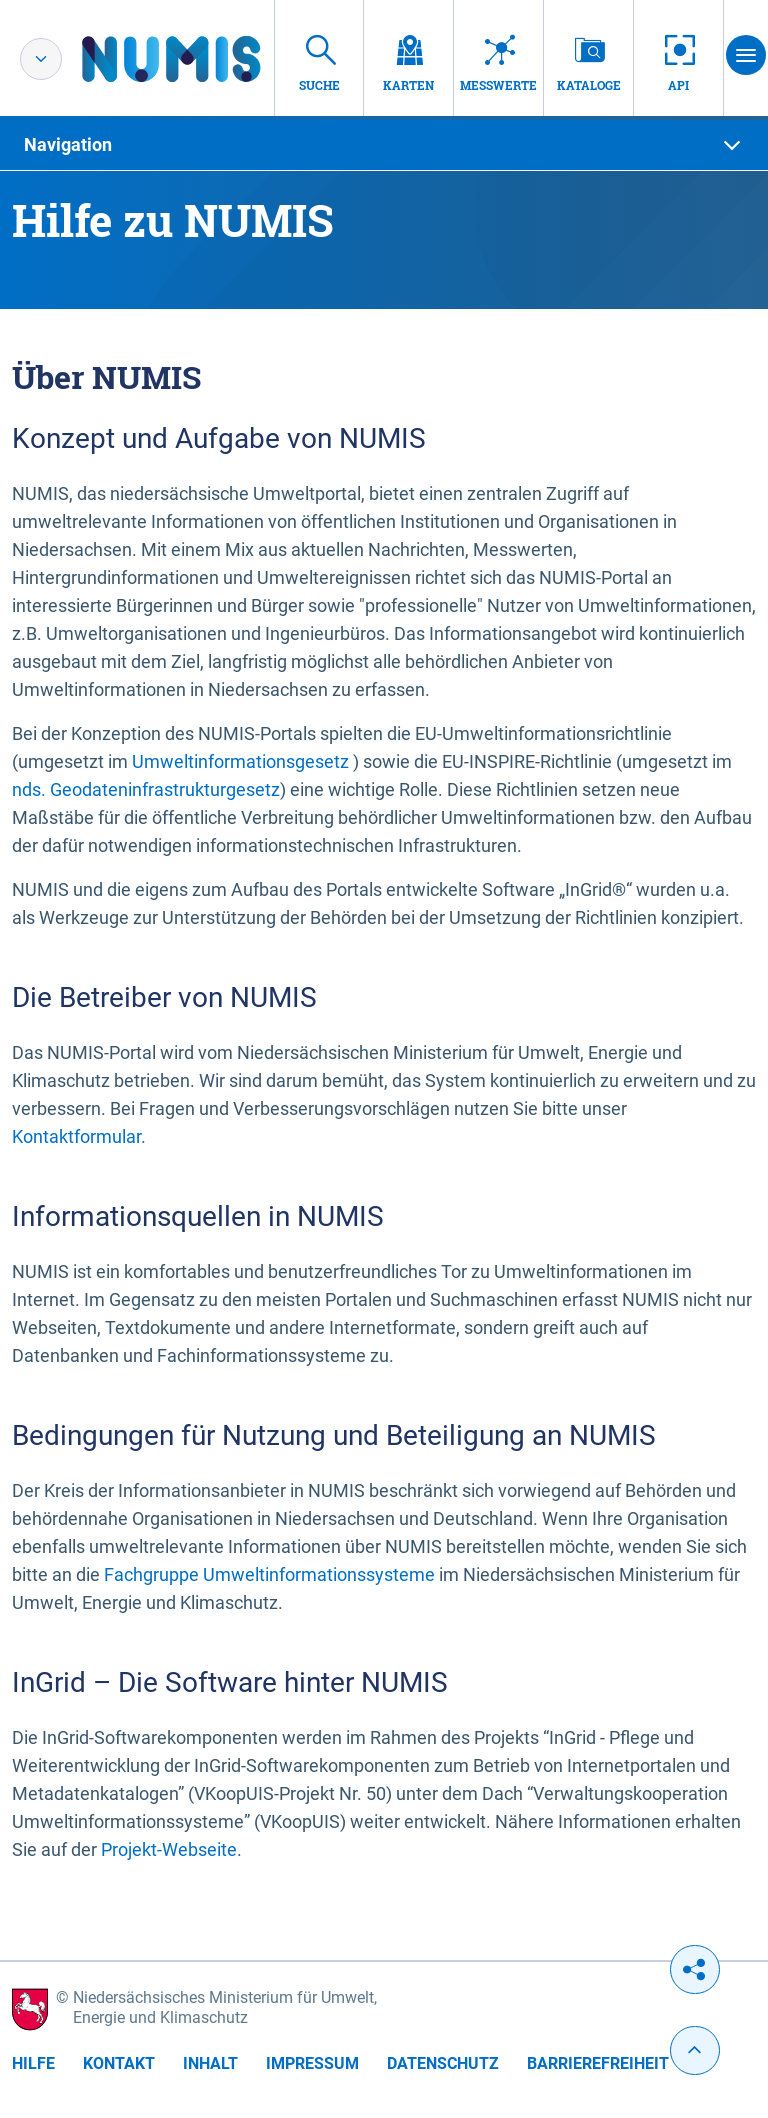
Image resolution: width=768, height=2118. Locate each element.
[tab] (384, 145)
